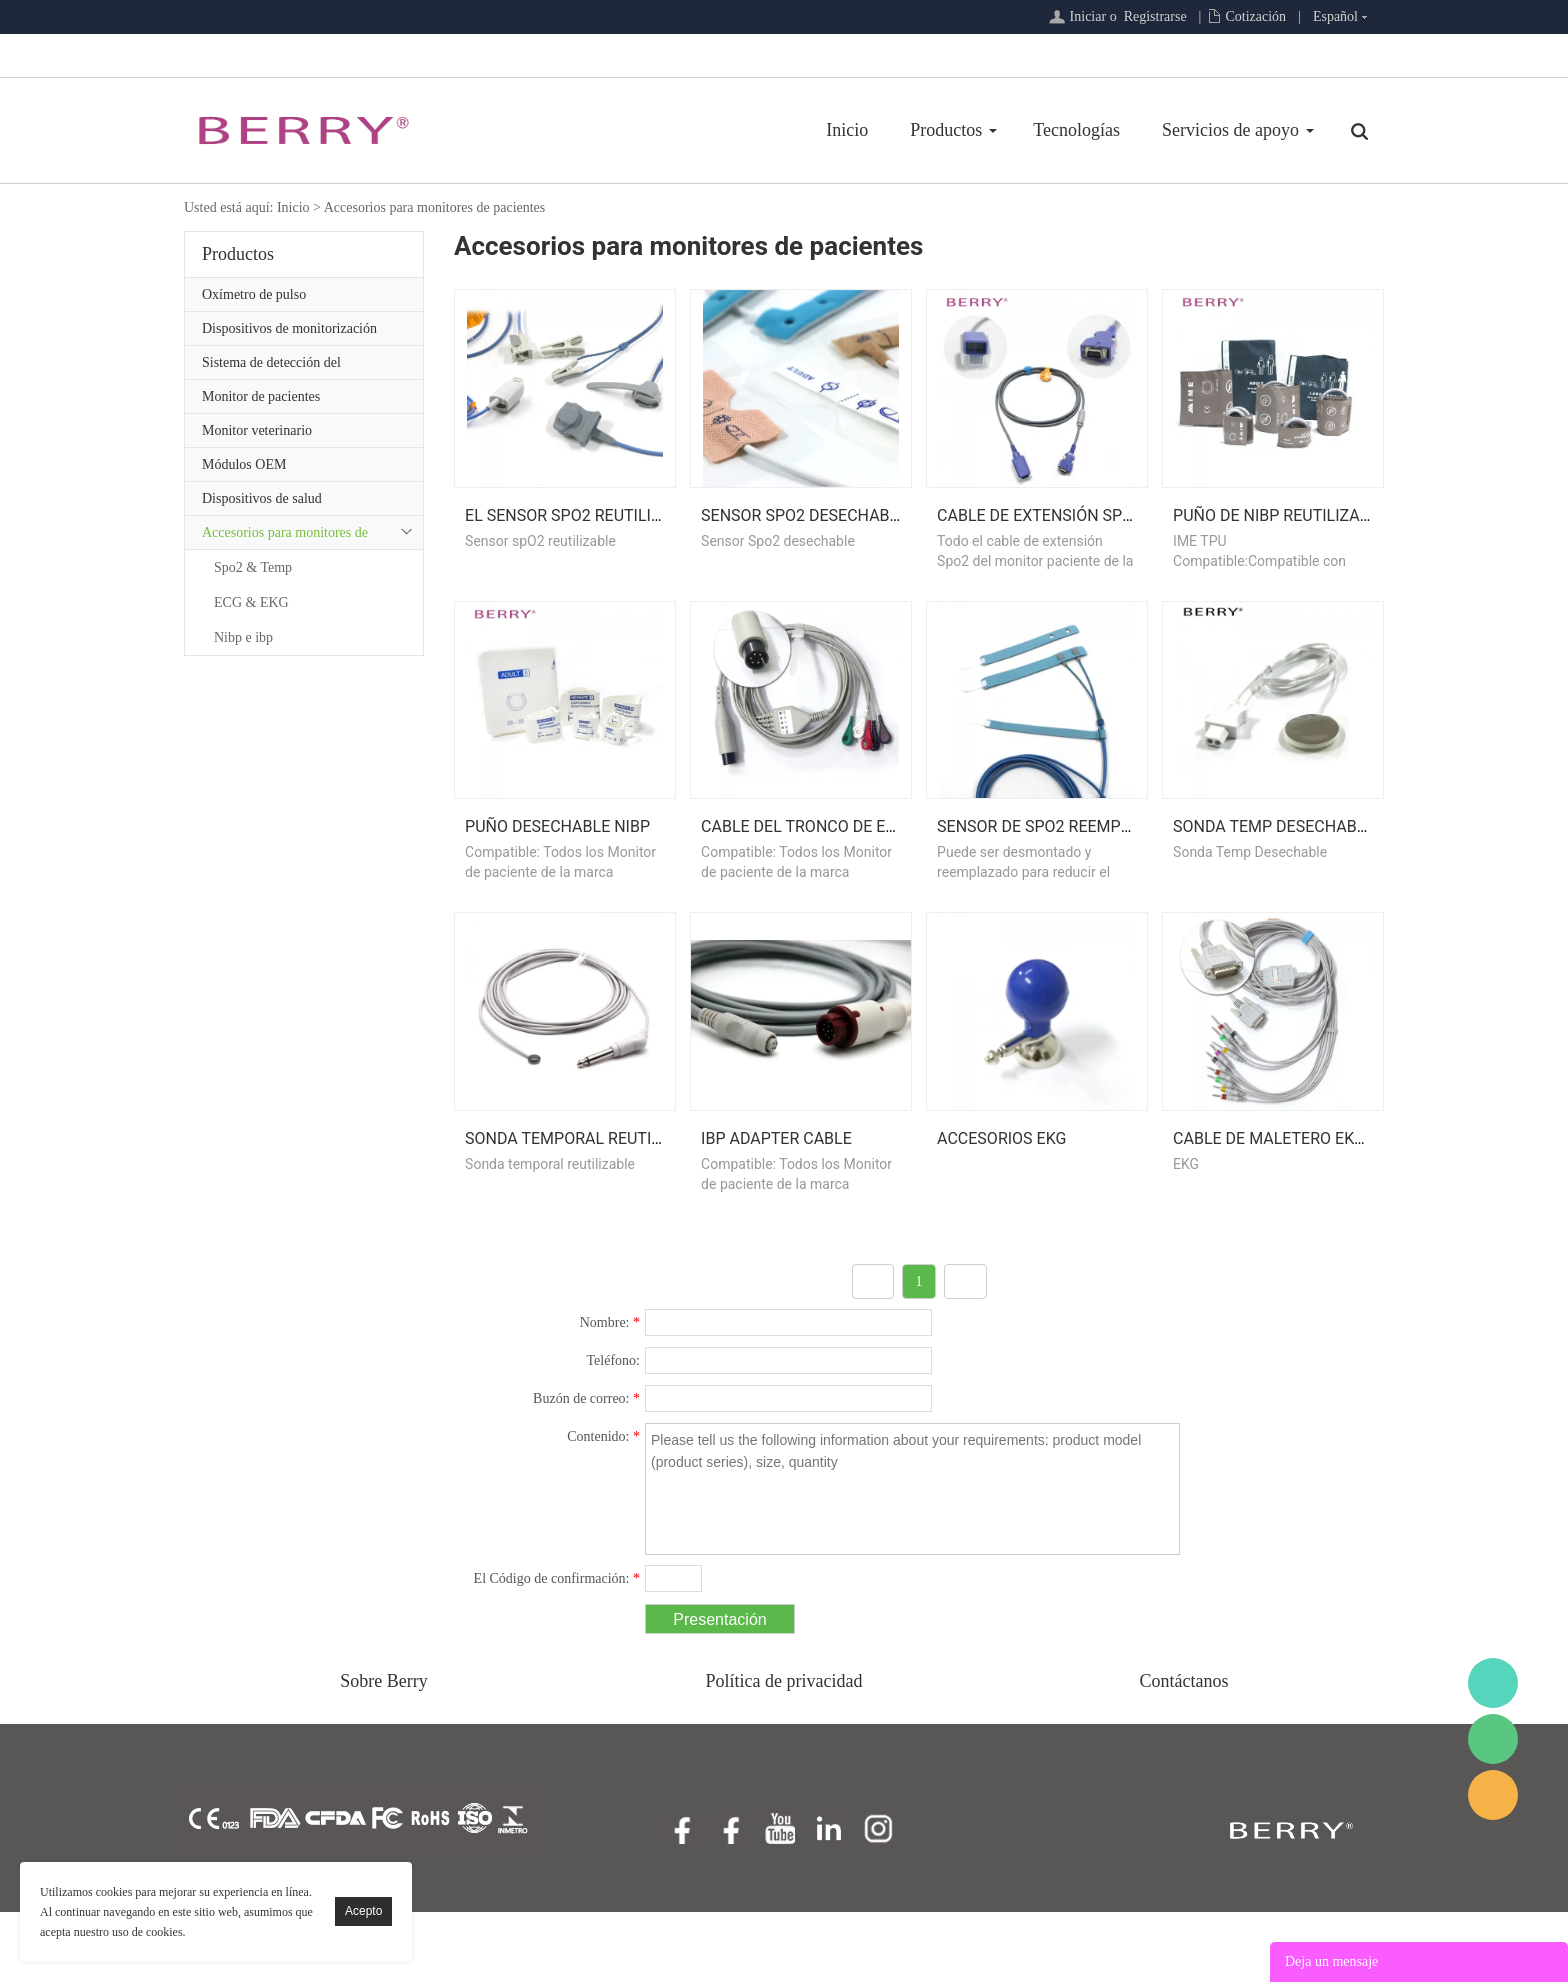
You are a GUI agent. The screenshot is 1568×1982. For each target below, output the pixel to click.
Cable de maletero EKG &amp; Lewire (1324, 1208)
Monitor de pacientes (261, 396)
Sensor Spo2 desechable (804, 538)
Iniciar (1088, 16)
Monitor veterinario (257, 430)
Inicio (847, 130)
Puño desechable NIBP (557, 873)
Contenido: (603, 1506)
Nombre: (610, 1392)
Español (1335, 16)
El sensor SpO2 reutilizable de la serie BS (640, 538)
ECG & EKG (251, 602)
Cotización (1255, 16)
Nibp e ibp (243, 637)
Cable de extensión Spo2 (1039, 538)
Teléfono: (613, 1430)
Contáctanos (1184, 1751)
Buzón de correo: (586, 1468)
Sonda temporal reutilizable (588, 1208)
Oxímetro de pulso (254, 294)
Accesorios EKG (1001, 1208)
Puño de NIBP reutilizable (1280, 538)
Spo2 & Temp (253, 567)
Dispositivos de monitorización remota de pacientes (289, 333)
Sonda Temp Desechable (1273, 873)
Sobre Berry (383, 1751)
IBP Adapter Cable (776, 1208)
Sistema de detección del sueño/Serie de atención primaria (294, 367)
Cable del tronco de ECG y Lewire (840, 873)
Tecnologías (1076, 130)
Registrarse (1155, 16)
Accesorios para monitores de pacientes (435, 207)
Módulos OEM (244, 464)
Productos (946, 130)
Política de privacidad (784, 1751)
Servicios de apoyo (1230, 130)
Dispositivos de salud (262, 498)
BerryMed (1493, 1683)
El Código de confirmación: (557, 1648)
